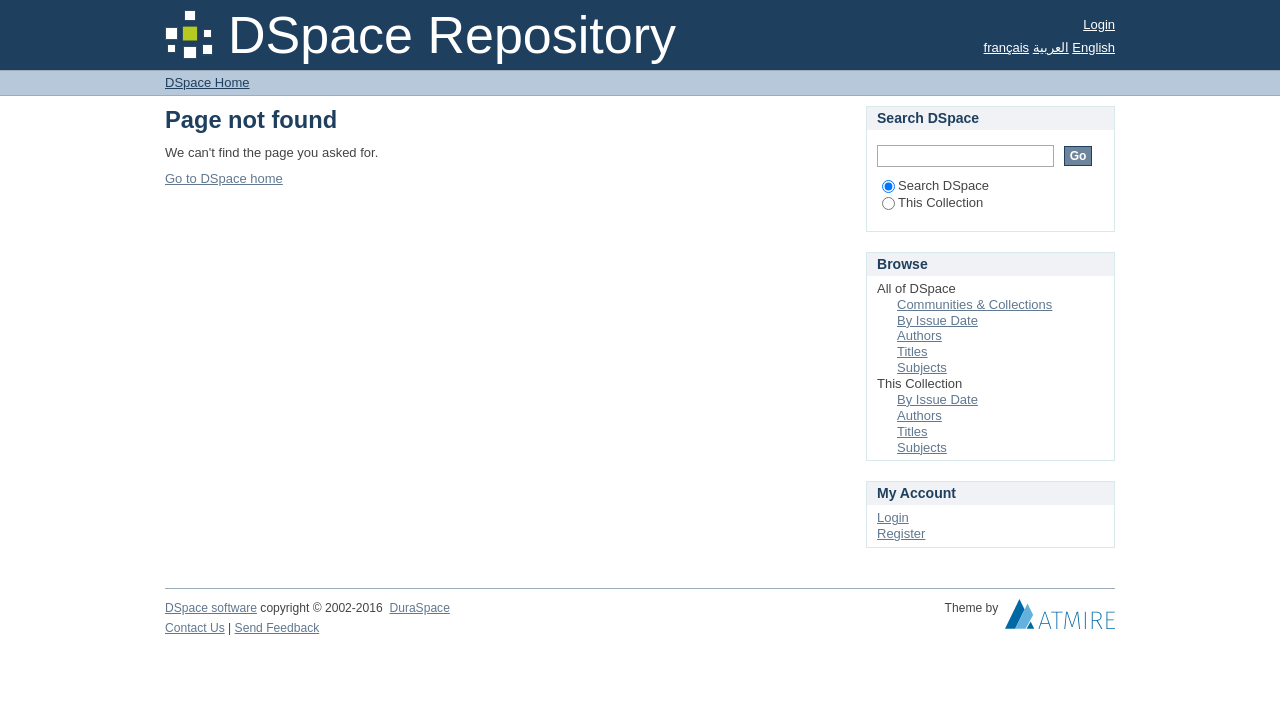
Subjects (922, 367)
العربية (1051, 47)
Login (1099, 24)
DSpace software (211, 608)
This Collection (932, 202)
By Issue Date (937, 320)
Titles (912, 351)
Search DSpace (935, 185)
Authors (919, 335)
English (1093, 47)
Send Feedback (277, 628)
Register (901, 533)
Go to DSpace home (224, 178)
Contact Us (195, 628)
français (1007, 47)
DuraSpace (419, 608)
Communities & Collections (974, 304)
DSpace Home (207, 82)
